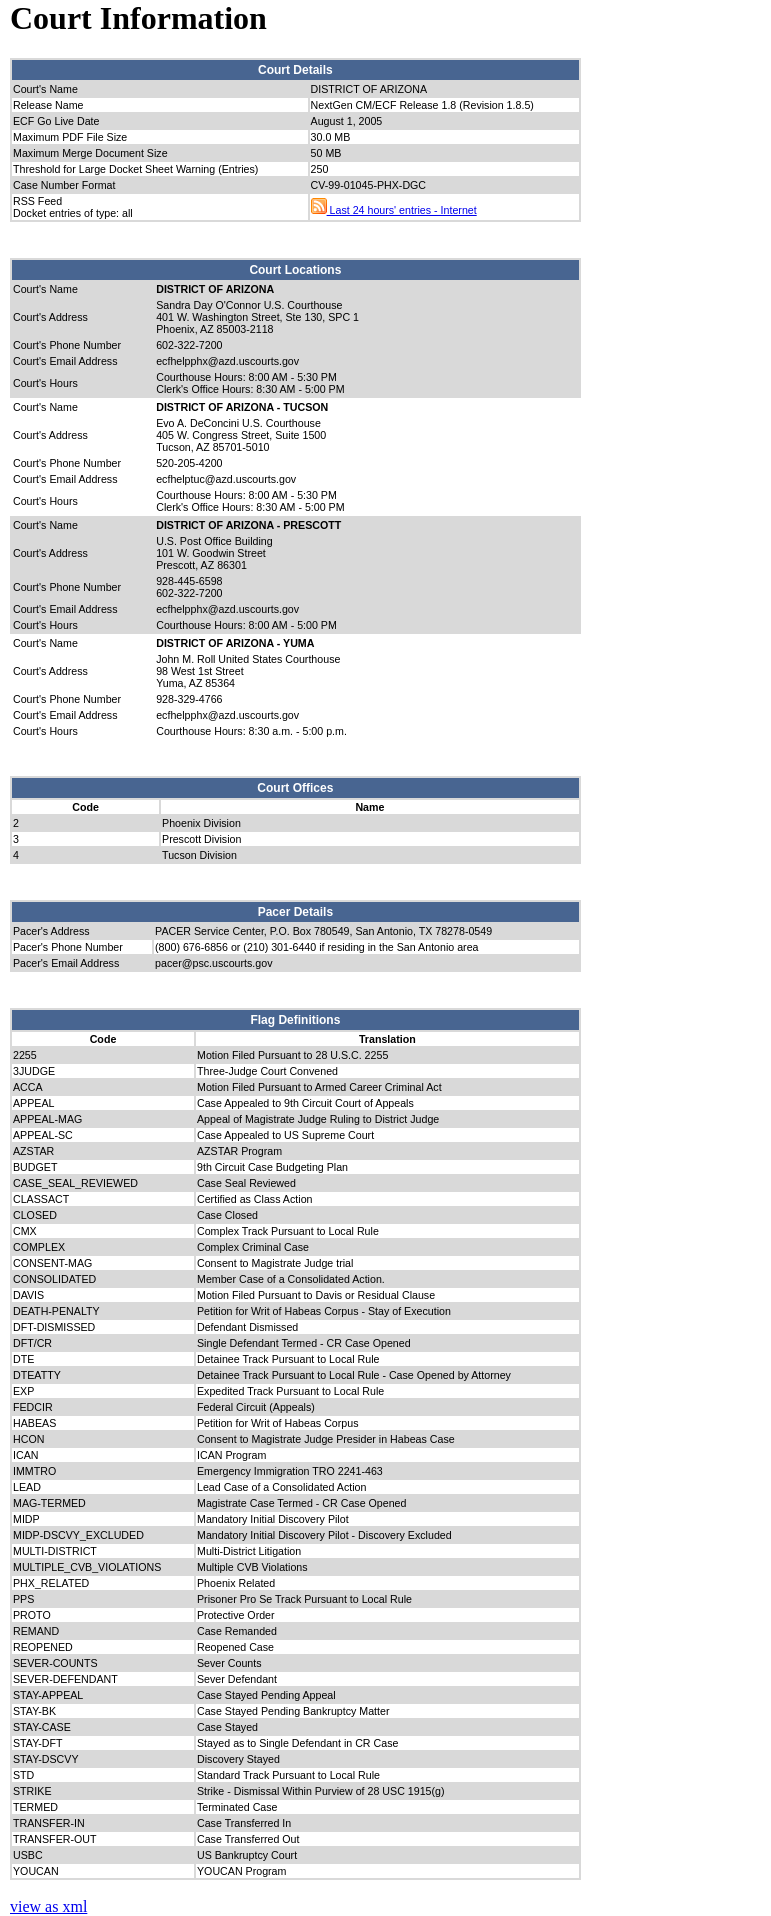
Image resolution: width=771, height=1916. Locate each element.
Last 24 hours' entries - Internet (394, 210)
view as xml (48, 1906)
